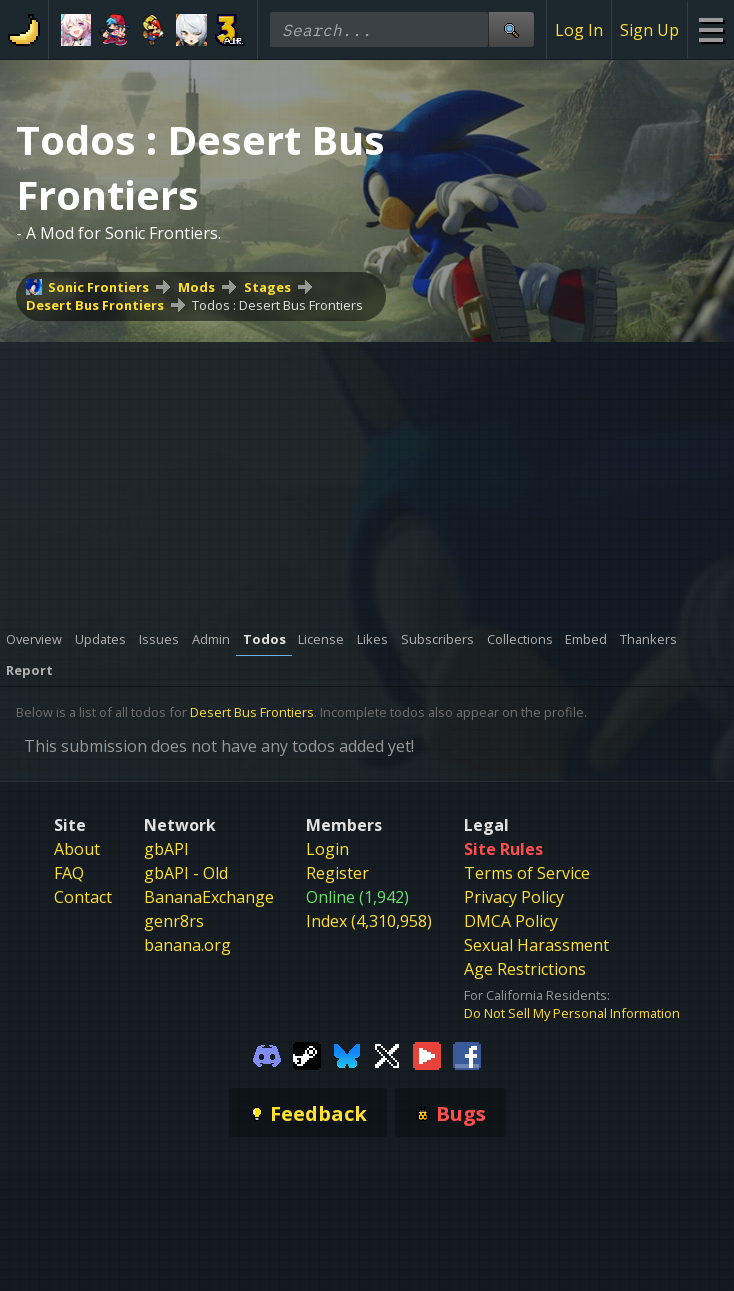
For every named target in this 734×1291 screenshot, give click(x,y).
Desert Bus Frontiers (95, 305)
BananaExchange (209, 897)
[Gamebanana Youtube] (427, 1054)
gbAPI (166, 849)
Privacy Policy (514, 897)
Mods (196, 287)
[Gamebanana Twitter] (387, 1054)
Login (327, 849)
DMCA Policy (511, 921)
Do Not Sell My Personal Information (572, 1013)
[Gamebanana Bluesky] (347, 1054)
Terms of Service (527, 873)
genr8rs (174, 921)
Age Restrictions (525, 969)
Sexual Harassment (536, 945)
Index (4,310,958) (369, 921)
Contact (83, 897)
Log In (579, 30)
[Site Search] (511, 29)
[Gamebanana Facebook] (467, 1054)
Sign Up (649, 30)
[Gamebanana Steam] (307, 1054)
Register (337, 873)
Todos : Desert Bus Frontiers (277, 305)
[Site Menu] (710, 29)
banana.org (187, 945)
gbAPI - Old (186, 873)
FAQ (69, 873)
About (77, 849)
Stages (267, 287)
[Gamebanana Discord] (267, 1054)
